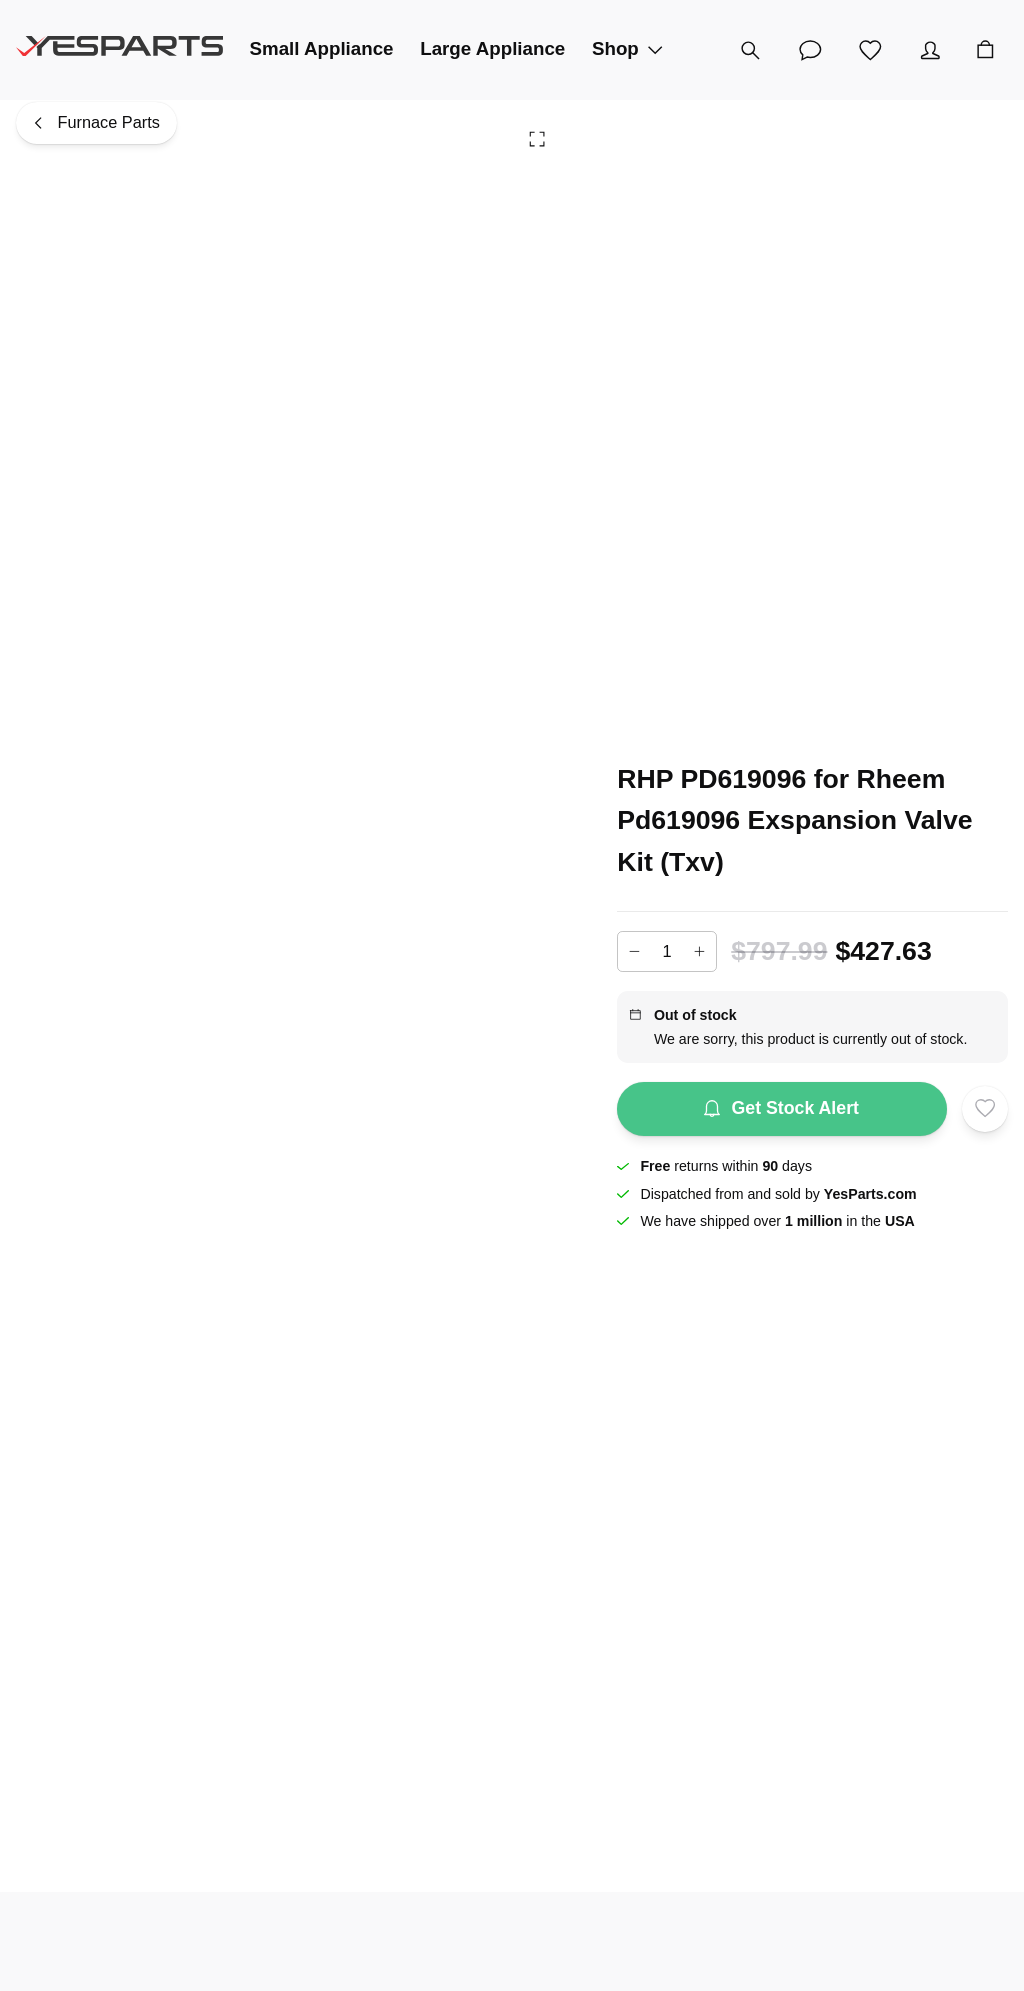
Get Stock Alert (782, 1109)
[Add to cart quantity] (666, 951)
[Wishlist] (870, 50)
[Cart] (985, 50)
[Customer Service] (810, 50)
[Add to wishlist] (985, 1109)
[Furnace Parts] (96, 123)
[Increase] (700, 952)
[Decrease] (634, 952)
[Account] (930, 50)
